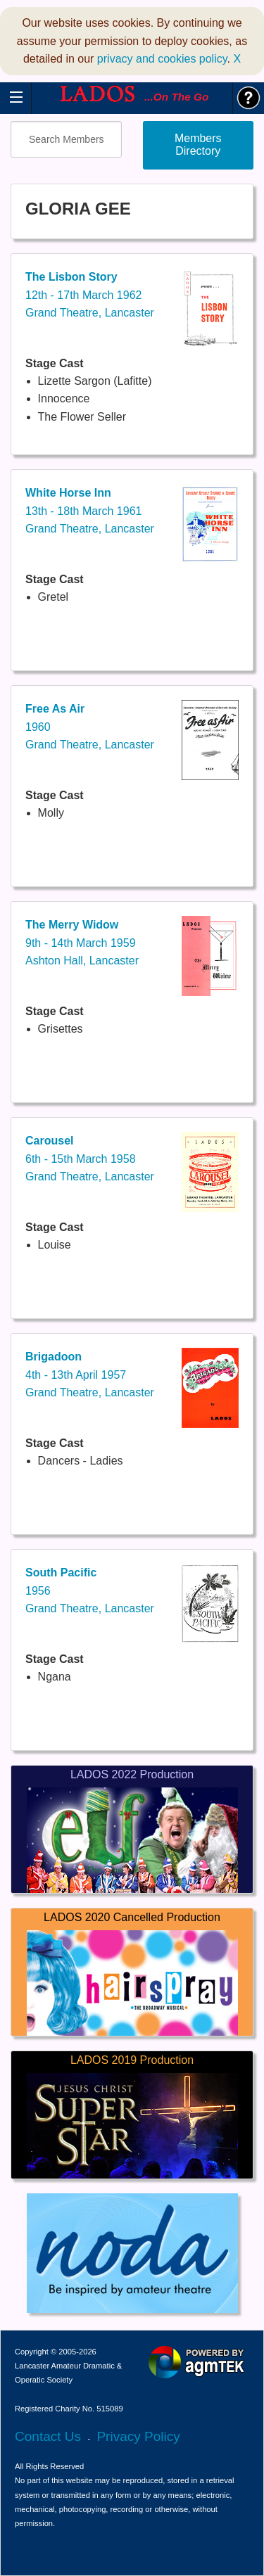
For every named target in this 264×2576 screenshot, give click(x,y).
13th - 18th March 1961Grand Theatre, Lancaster (89, 511)
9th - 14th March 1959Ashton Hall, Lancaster (82, 943)
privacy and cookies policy (162, 59)
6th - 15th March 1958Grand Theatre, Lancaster (89, 1158)
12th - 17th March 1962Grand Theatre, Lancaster (89, 295)
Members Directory (198, 144)
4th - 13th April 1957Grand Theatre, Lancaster (89, 1374)
